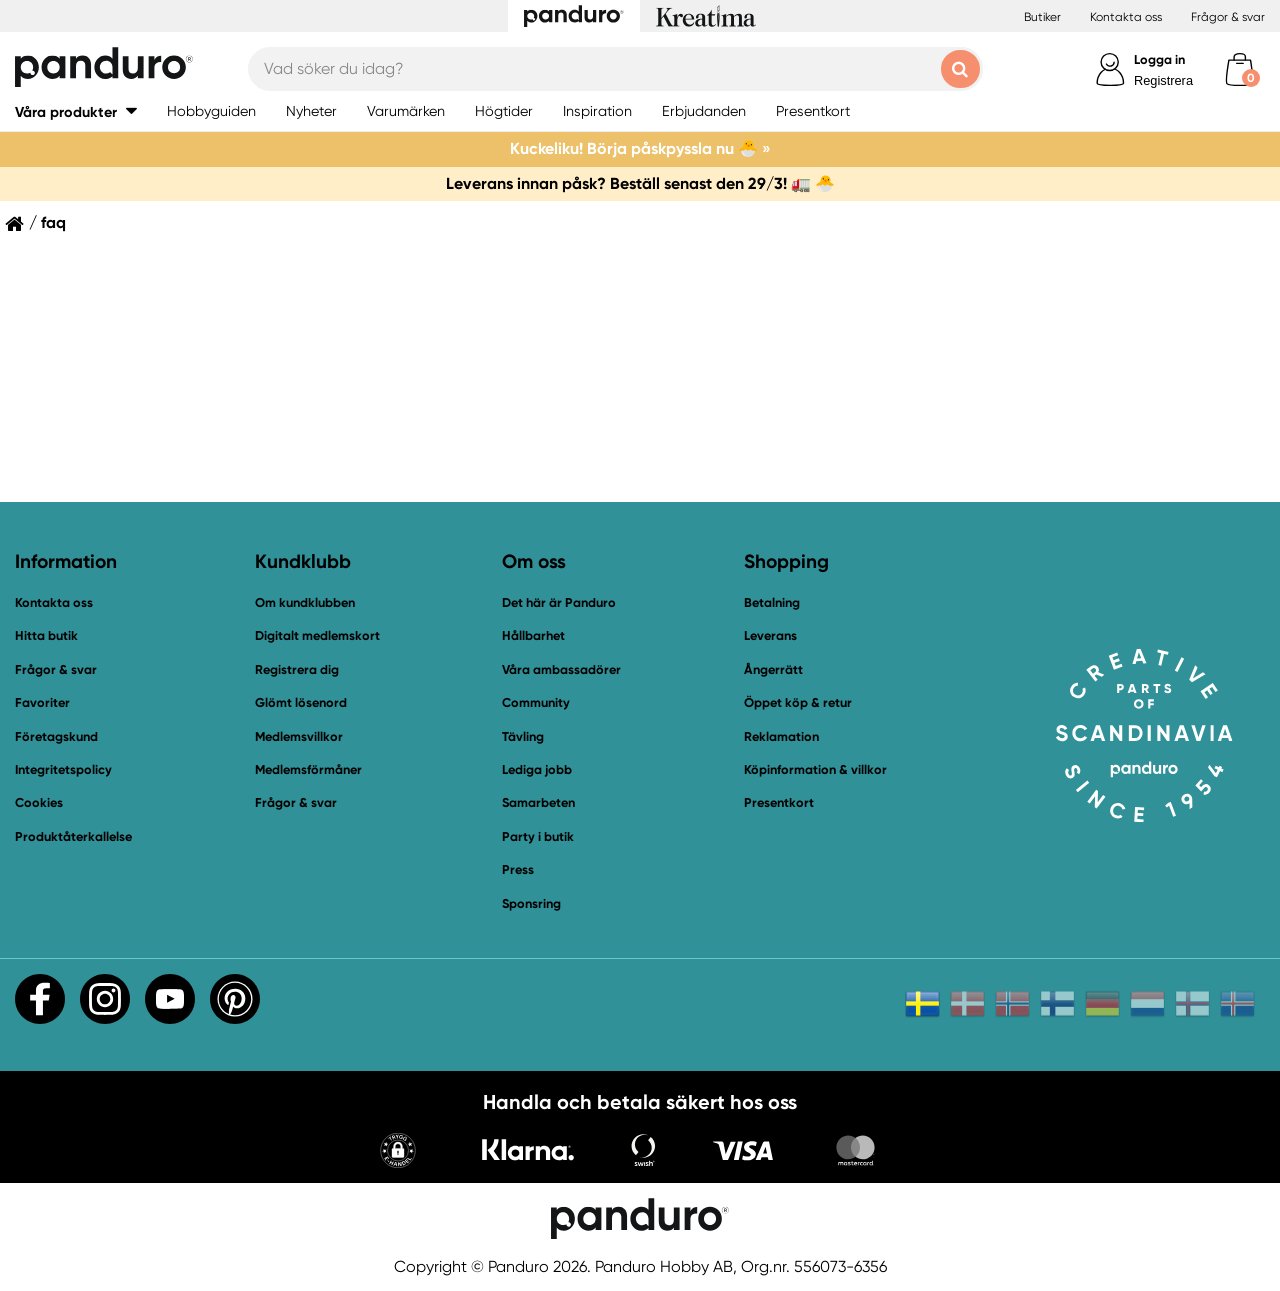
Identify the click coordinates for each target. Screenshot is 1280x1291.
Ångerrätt (773, 669)
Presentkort (779, 802)
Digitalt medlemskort (317, 635)
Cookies (39, 803)
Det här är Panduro (559, 602)
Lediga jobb (537, 769)
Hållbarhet (533, 635)
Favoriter (42, 702)
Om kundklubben (305, 602)
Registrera (1163, 80)
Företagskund (56, 736)
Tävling (523, 736)
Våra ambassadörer (561, 669)
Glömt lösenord (301, 702)
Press (518, 869)
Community (536, 702)
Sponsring (531, 903)
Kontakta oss (1126, 17)
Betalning (772, 602)
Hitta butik (46, 635)
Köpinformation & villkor (815, 769)
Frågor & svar (1228, 17)
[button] (398, 1152)
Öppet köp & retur (798, 702)
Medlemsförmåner (308, 769)
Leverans (770, 635)
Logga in (1159, 59)
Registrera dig (297, 669)
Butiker (1042, 17)
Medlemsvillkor (299, 736)
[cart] (1239, 69)
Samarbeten (538, 802)
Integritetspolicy (63, 769)
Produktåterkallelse (73, 836)
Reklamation (781, 736)
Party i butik (538, 836)
